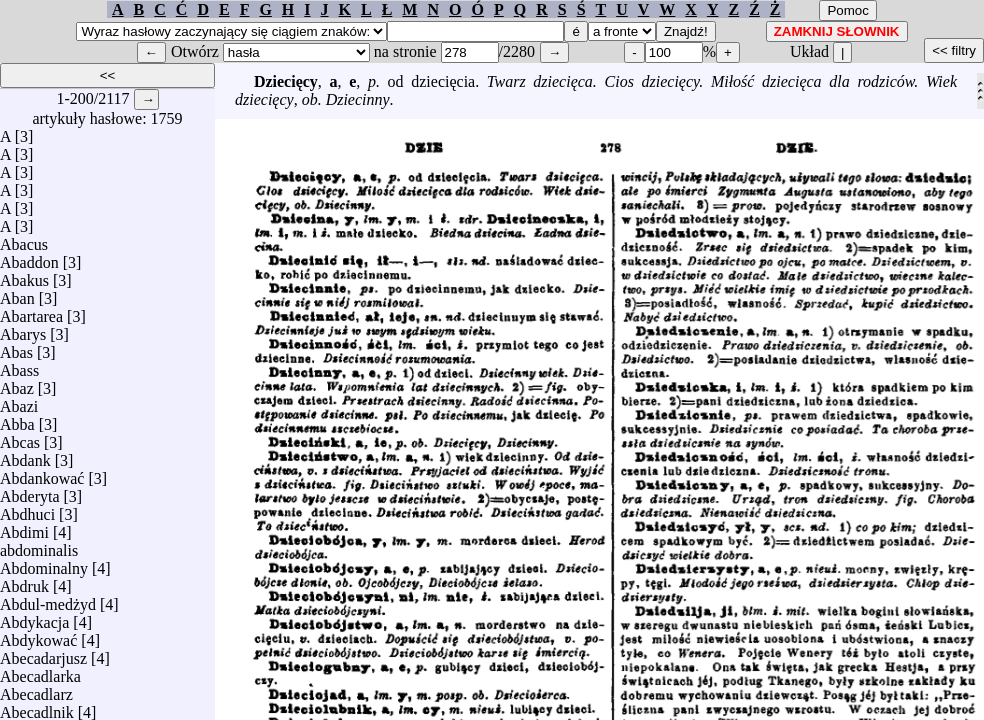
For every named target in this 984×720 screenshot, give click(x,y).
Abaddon (29, 257)
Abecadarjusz (43, 653)
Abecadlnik (37, 707)
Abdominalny (44, 563)
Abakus (24, 275)
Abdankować (42, 473)
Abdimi (24, 527)
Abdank (25, 455)
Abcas (20, 437)
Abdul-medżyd (48, 599)
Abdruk (24, 581)
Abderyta (30, 491)
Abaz (17, 383)
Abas (16, 347)
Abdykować (38, 635)
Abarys (23, 329)
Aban (17, 293)
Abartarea (31, 311)
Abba (17, 419)
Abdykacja (34, 617)
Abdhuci (27, 509)
